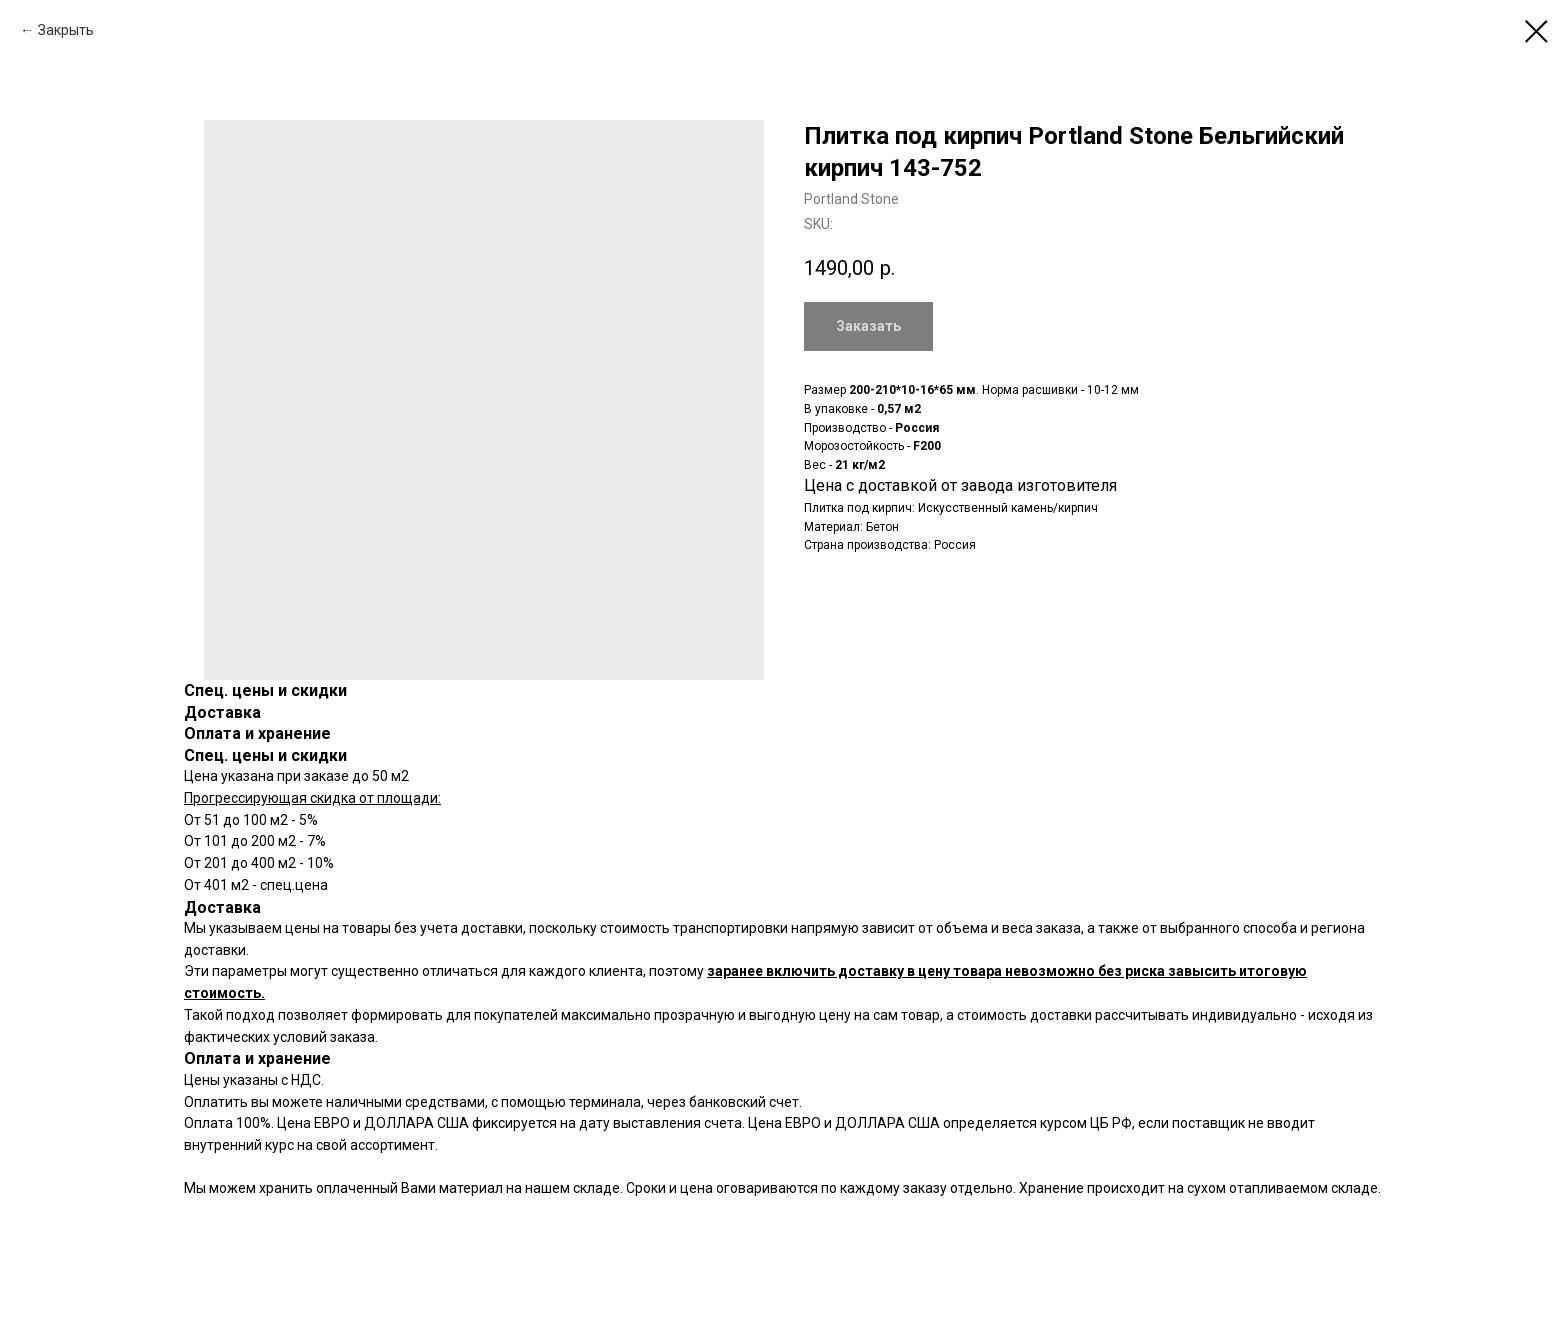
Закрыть (66, 30)
